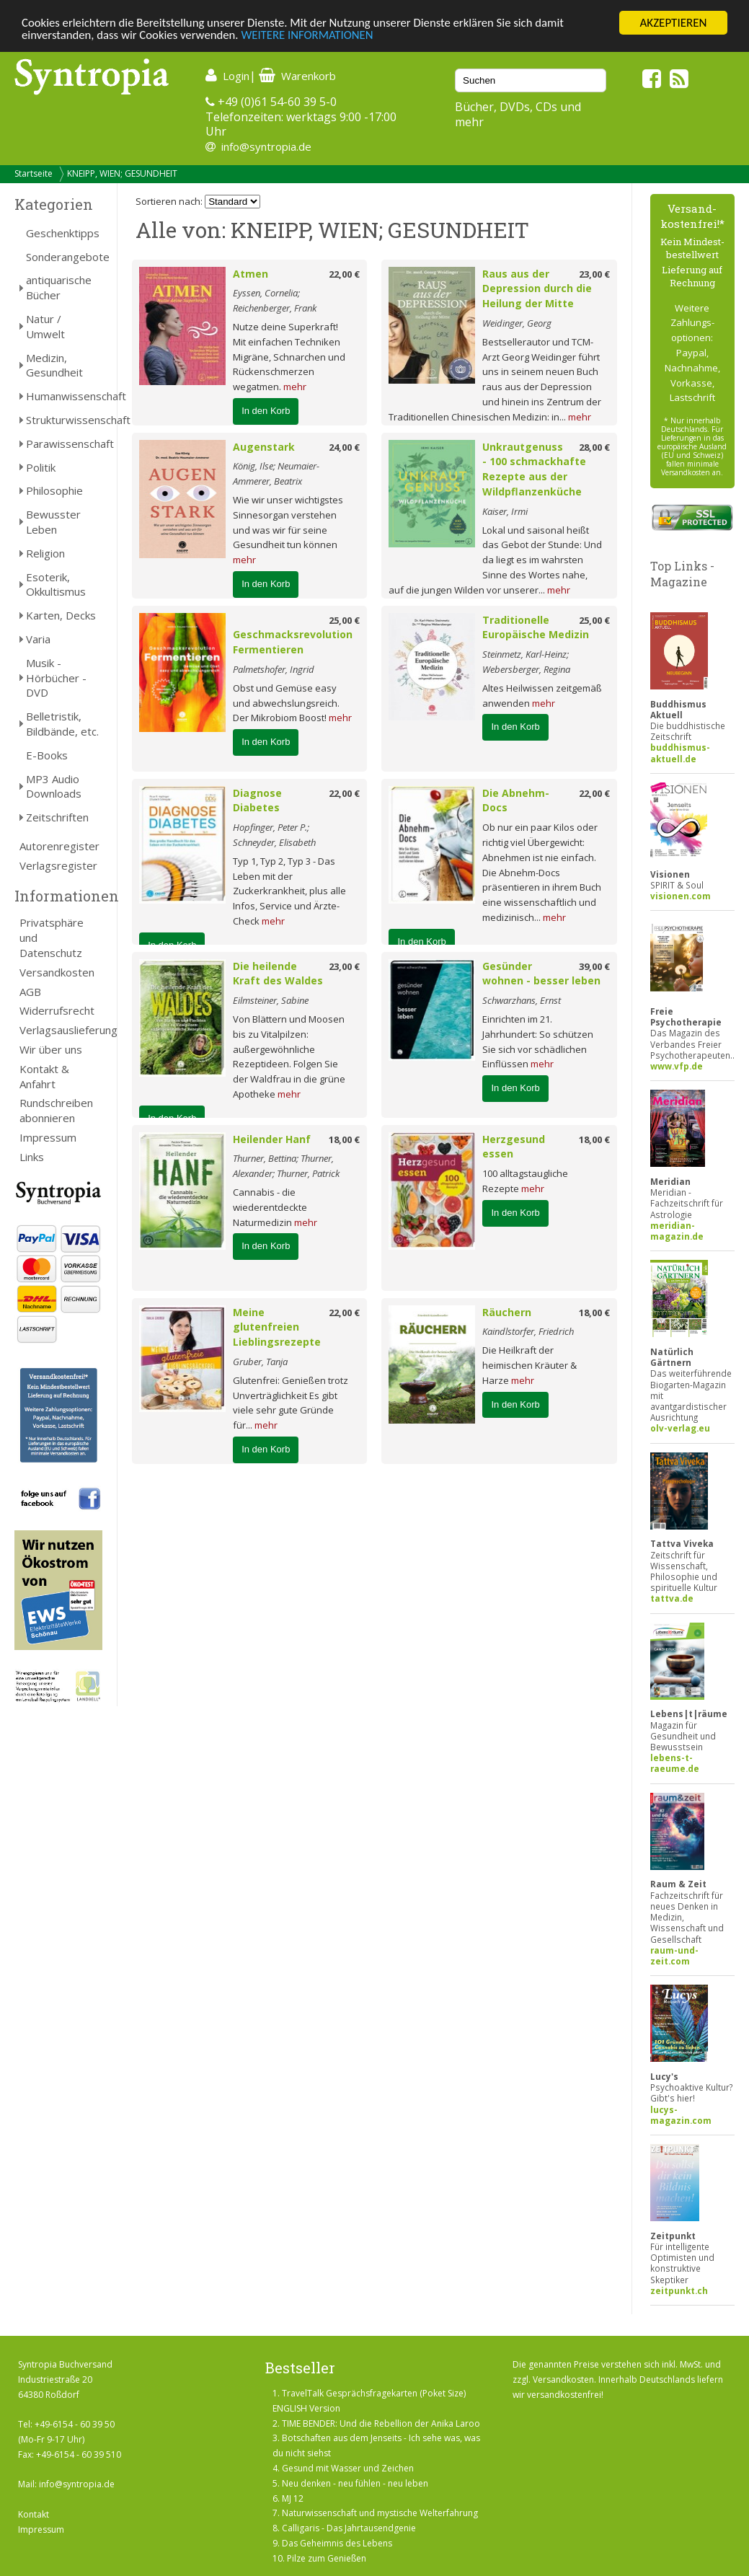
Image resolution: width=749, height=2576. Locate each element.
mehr (294, 386)
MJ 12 (292, 2498)
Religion (45, 553)
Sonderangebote (64, 257)
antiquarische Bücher (59, 287)
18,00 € (344, 1139)
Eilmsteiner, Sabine (271, 1000)
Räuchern (506, 1312)
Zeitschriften (57, 817)
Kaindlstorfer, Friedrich (528, 1331)
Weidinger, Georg (516, 323)
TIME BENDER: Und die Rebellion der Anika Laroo (381, 2423)
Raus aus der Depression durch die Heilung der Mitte (537, 289)
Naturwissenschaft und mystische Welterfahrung (380, 2513)
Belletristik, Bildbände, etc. (62, 723)
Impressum (47, 1137)
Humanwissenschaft (64, 396)
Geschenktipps (62, 233)
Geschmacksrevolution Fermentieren (293, 641)
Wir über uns (50, 1049)
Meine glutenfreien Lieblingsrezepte (277, 1327)
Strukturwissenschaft (64, 420)
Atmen (250, 274)
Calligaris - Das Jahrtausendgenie (349, 2528)
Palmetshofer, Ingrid (273, 669)
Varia (38, 639)
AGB (30, 991)
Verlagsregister (58, 865)
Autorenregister (59, 846)
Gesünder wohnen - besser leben (541, 973)
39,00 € (594, 966)
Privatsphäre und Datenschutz (51, 937)
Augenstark (264, 447)
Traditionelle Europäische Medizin (535, 627)
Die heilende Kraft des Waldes (278, 973)
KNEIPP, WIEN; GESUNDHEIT (122, 173)
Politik (41, 467)
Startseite (33, 173)
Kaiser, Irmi (505, 511)
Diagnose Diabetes (257, 800)
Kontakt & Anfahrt (44, 1076)
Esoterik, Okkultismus (56, 584)
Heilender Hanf (272, 1139)
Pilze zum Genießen (326, 2558)
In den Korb (265, 410)
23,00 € (594, 274)
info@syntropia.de (266, 146)
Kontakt (33, 2514)
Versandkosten (56, 972)
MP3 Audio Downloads (53, 786)
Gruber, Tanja (260, 1361)
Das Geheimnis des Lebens (337, 2543)
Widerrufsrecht (56, 1010)
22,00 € (344, 274)
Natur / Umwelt (45, 326)
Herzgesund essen (513, 1146)
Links (31, 1157)
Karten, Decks (61, 615)
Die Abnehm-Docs (515, 800)
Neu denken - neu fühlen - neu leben (355, 2483)
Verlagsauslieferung (60, 1030)
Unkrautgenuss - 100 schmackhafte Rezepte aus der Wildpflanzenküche (534, 469)
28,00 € (594, 447)
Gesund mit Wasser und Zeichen (348, 2468)
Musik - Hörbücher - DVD (56, 678)
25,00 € (344, 620)
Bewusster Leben (53, 522)
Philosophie (54, 490)
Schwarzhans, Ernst (521, 1000)
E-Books (47, 755)
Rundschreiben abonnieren (56, 1110)
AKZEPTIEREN (672, 22)
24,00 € (344, 447)
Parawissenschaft (64, 443)
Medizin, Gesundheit (54, 365)
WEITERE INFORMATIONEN (312, 35)
